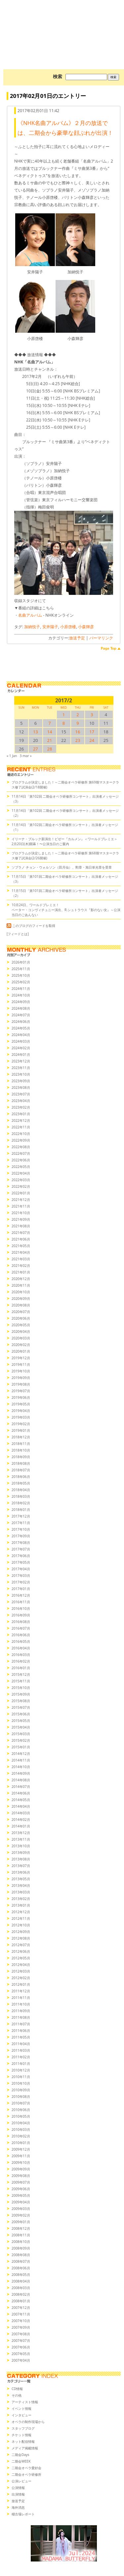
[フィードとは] (18, 934)
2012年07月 (21, 1945)
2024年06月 (21, 1021)
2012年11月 (21, 1918)
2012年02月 (21, 1978)
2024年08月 (21, 1008)
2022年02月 (21, 1186)
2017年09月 (21, 1536)
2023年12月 (21, 1061)
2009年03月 (21, 2208)
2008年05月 (21, 2274)
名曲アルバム (30, 615)
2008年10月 (21, 2241)
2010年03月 (21, 2129)
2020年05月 (21, 1325)
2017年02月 (21, 1582)
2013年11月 (21, 1839)
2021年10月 (21, 1213)
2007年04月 (21, 2360)
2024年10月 (21, 995)
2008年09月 (21, 2248)
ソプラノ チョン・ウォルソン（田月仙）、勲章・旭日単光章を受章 (62, 867)
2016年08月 (21, 1621)
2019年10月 (21, 1371)
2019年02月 (21, 1424)
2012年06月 (21, 1951)
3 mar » (26, 755)
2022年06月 (21, 1160)
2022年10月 (21, 1133)
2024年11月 (21, 988)
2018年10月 (21, 1450)
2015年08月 (21, 1701)
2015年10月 (21, 1687)
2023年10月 (21, 1074)
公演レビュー (21, 2481)
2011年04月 (21, 2043)
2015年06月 (21, 1714)
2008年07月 (21, 2261)
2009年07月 (21, 2182)
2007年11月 (21, 2314)
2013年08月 (21, 1859)
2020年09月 (21, 1298)
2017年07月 (21, 1549)
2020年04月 (21, 1331)
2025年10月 (21, 975)
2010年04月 (21, 2123)
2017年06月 (21, 1555)
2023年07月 (21, 1094)
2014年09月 (21, 1773)
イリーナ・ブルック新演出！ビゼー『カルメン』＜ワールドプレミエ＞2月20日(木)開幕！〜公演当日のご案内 (64, 841)
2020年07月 (21, 1311)
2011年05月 (21, 2037)
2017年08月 (21, 1542)
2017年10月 (21, 1529)
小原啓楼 (68, 626)
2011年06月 (21, 2030)
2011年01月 (21, 2063)
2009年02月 (21, 2215)
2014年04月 (21, 1806)
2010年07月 (21, 2103)
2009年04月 (21, 2202)
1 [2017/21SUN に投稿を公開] (63, 715)
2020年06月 (21, 1318)
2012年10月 (21, 1925)
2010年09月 (21, 2090)
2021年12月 (21, 1199)
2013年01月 (21, 1905)
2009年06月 (21, 2189)
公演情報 (18, 2487)
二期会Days (20, 2454)
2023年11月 (21, 1067)
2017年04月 (21, 1569)
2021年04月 (21, 1252)
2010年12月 (21, 2070)
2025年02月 (21, 982)
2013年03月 (21, 1892)
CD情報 (17, 2388)
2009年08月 (21, 2175)
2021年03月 (21, 1259)
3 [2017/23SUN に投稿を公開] (92, 715)
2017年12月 (21, 1516)
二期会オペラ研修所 (26, 2474)
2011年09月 (21, 2011)
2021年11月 (21, 1206)
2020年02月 (21, 1344)
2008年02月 (21, 2294)
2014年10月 (21, 1766)
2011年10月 (21, 2004)
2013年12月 (21, 1832)
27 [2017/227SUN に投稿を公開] (35, 749)
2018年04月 (21, 1489)
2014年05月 (21, 1799)
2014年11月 (21, 1760)
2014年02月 (21, 1819)
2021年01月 (21, 1272)
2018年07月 (21, 1470)
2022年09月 (21, 1140)
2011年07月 (21, 2024)
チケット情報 (21, 2435)
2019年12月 (21, 1358)
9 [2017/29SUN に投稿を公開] (77, 723)
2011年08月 (21, 2017)
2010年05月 (21, 2116)
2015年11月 (21, 1681)
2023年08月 (21, 1087)
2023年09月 (21, 1081)
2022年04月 (21, 1173)
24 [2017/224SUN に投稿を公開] (91, 740)
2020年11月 (21, 1285)
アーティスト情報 (25, 2402)
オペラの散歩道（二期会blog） (63, 24)
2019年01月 (21, 1430)
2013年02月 (21, 1898)
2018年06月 (21, 1476)
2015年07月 (21, 1707)
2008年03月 (21, 2287)
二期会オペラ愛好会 (26, 2468)
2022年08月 (21, 1147)
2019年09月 (21, 1377)
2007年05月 (21, 2353)
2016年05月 (21, 1641)
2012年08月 (21, 1938)
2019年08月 (21, 1384)
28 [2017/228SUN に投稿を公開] (49, 749)
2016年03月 (21, 1654)
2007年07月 (21, 2340)
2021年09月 (21, 1219)
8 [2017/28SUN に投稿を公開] (63, 723)
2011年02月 (21, 2057)
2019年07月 (21, 1391)
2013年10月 (21, 1846)
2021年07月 (21, 1232)
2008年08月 (21, 2255)
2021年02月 (21, 1265)
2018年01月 (21, 1509)
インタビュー (21, 2415)
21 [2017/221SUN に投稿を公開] (49, 740)
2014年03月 (21, 1813)
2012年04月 (21, 1964)
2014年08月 (21, 1780)
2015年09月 (21, 1694)
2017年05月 (21, 1562)
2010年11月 (21, 2076)
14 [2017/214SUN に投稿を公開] (49, 732)
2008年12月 (21, 2228)
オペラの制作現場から (28, 2421)
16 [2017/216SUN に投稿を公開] (77, 732)
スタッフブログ (23, 2428)
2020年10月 (21, 1292)
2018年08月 (21, 1463)
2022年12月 (21, 1120)
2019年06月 (21, 1397)
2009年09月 (21, 2169)
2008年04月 (21, 2281)
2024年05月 (21, 1028)
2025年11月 (21, 968)
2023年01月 (21, 1114)
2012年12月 (21, 1912)
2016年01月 (21, 1668)
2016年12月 (21, 1595)
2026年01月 (21, 962)
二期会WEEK (21, 2461)
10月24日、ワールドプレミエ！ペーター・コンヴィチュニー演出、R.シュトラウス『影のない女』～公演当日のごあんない (66, 910)
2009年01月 (21, 2222)
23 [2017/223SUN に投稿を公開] (77, 740)
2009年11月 (21, 2156)
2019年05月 (21, 1404)
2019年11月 (21, 1364)
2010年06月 (21, 2109)
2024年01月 (21, 1054)
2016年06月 (21, 1635)
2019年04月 (21, 1410)
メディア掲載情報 (25, 2448)
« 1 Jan (12, 755)
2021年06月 (21, 1239)
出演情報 (18, 2494)
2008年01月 (21, 2301)
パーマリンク (101, 638)
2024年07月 (21, 1015)
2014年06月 (21, 1793)
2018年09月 (21, 1457)
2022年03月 (21, 1180)
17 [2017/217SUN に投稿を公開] (91, 732)
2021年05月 (21, 1245)
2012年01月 (21, 1984)
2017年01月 (21, 1588)
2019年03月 (21, 1417)
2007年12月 (21, 2307)
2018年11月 (21, 1443)
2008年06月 (21, 2268)
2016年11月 (21, 1602)
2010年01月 (21, 2142)
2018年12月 (21, 1437)
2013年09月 (21, 1852)
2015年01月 (21, 1747)
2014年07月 (21, 1786)
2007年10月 (21, 2320)
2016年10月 (21, 1608)
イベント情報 (21, 2408)
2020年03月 (21, 1338)
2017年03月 (21, 1575)
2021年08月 (21, 1226)
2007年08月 (21, 2334)
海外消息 (18, 2507)
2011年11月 (21, 1997)
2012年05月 (21, 1958)
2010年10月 (21, 2083)
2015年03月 (21, 1734)
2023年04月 (21, 1100)
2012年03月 (21, 1971)
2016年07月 (21, 1628)
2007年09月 (21, 2327)
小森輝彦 (86, 626)
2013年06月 (21, 1872)
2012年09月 (21, 1931)
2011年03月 (21, 2050)
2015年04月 (21, 1727)
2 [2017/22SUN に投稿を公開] (77, 715)
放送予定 (77, 638)
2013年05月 (21, 1879)
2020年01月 (21, 1351)
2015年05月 (21, 1720)
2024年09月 (21, 1001)
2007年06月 (21, 2347)
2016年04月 (21, 1648)
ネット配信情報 (23, 2441)
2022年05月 (21, 1166)
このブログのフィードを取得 (31, 925)
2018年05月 (21, 1483)
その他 (16, 2395)
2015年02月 (21, 1740)
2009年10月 (21, 2162)
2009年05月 (21, 2195)
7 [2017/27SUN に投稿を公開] (49, 723)
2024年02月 (21, 1048)
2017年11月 (21, 1522)
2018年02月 (21, 1503)
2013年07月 (21, 1865)
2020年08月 (21, 1305)
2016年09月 (21, 1615)
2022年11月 (21, 1127)
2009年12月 (21, 2149)
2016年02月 (21, 1661)
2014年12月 (21, 1753)
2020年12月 (21, 1278)
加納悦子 (32, 626)
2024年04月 (21, 1034)
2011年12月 (21, 1991)
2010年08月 (21, 2096)
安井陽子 (50, 626)
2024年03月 (21, 1041)
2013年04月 (21, 1885)
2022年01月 (21, 1193)
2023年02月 (21, 1107)
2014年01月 (21, 1826)
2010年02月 (21, 2136)
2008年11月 (21, 2235)
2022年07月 (21, 1153)
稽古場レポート (23, 2514)
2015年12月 (21, 1674)
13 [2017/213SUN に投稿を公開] (35, 732)
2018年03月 (21, 1496)
